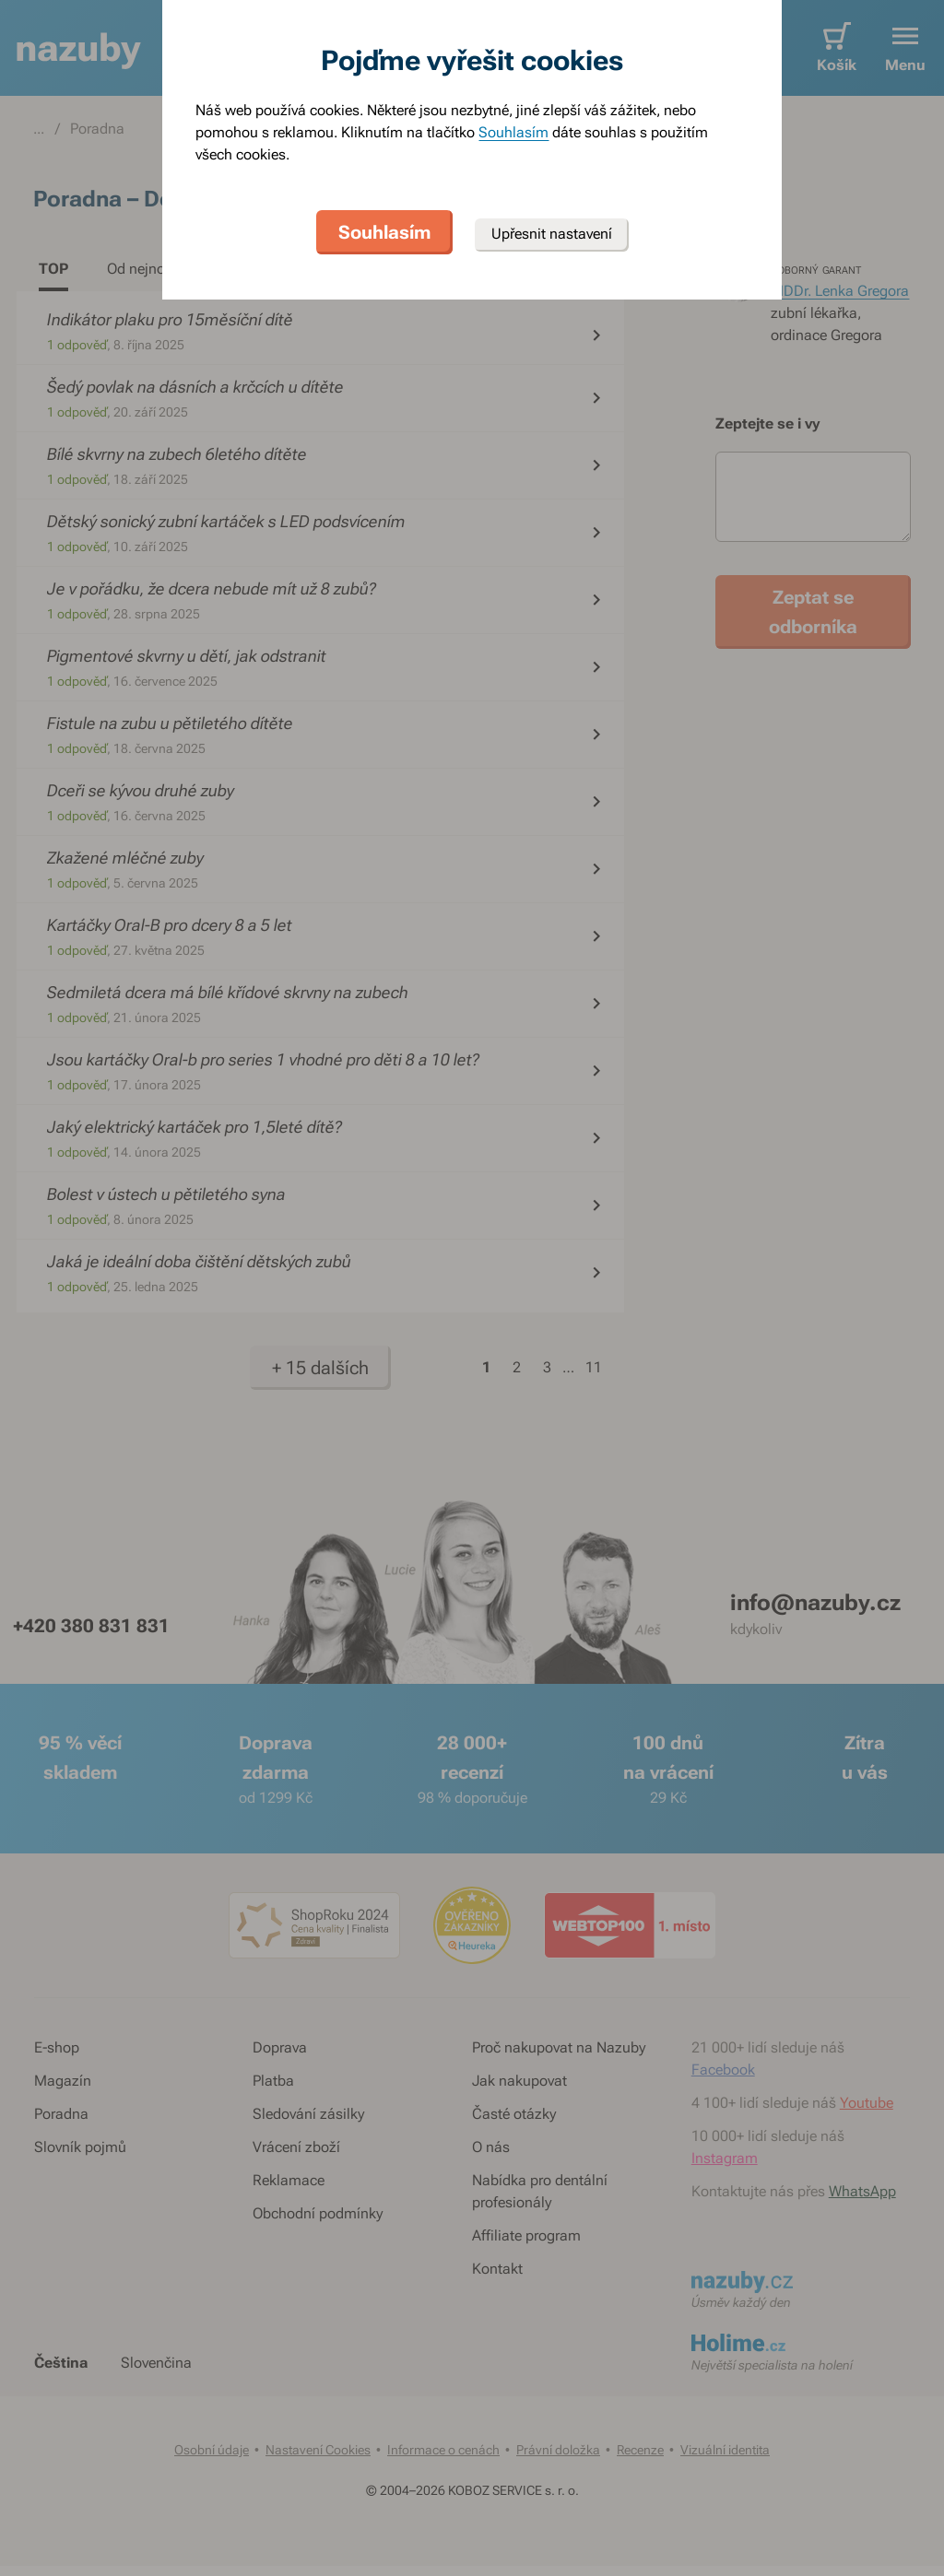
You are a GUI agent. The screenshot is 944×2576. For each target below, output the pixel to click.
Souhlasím (513, 132)
